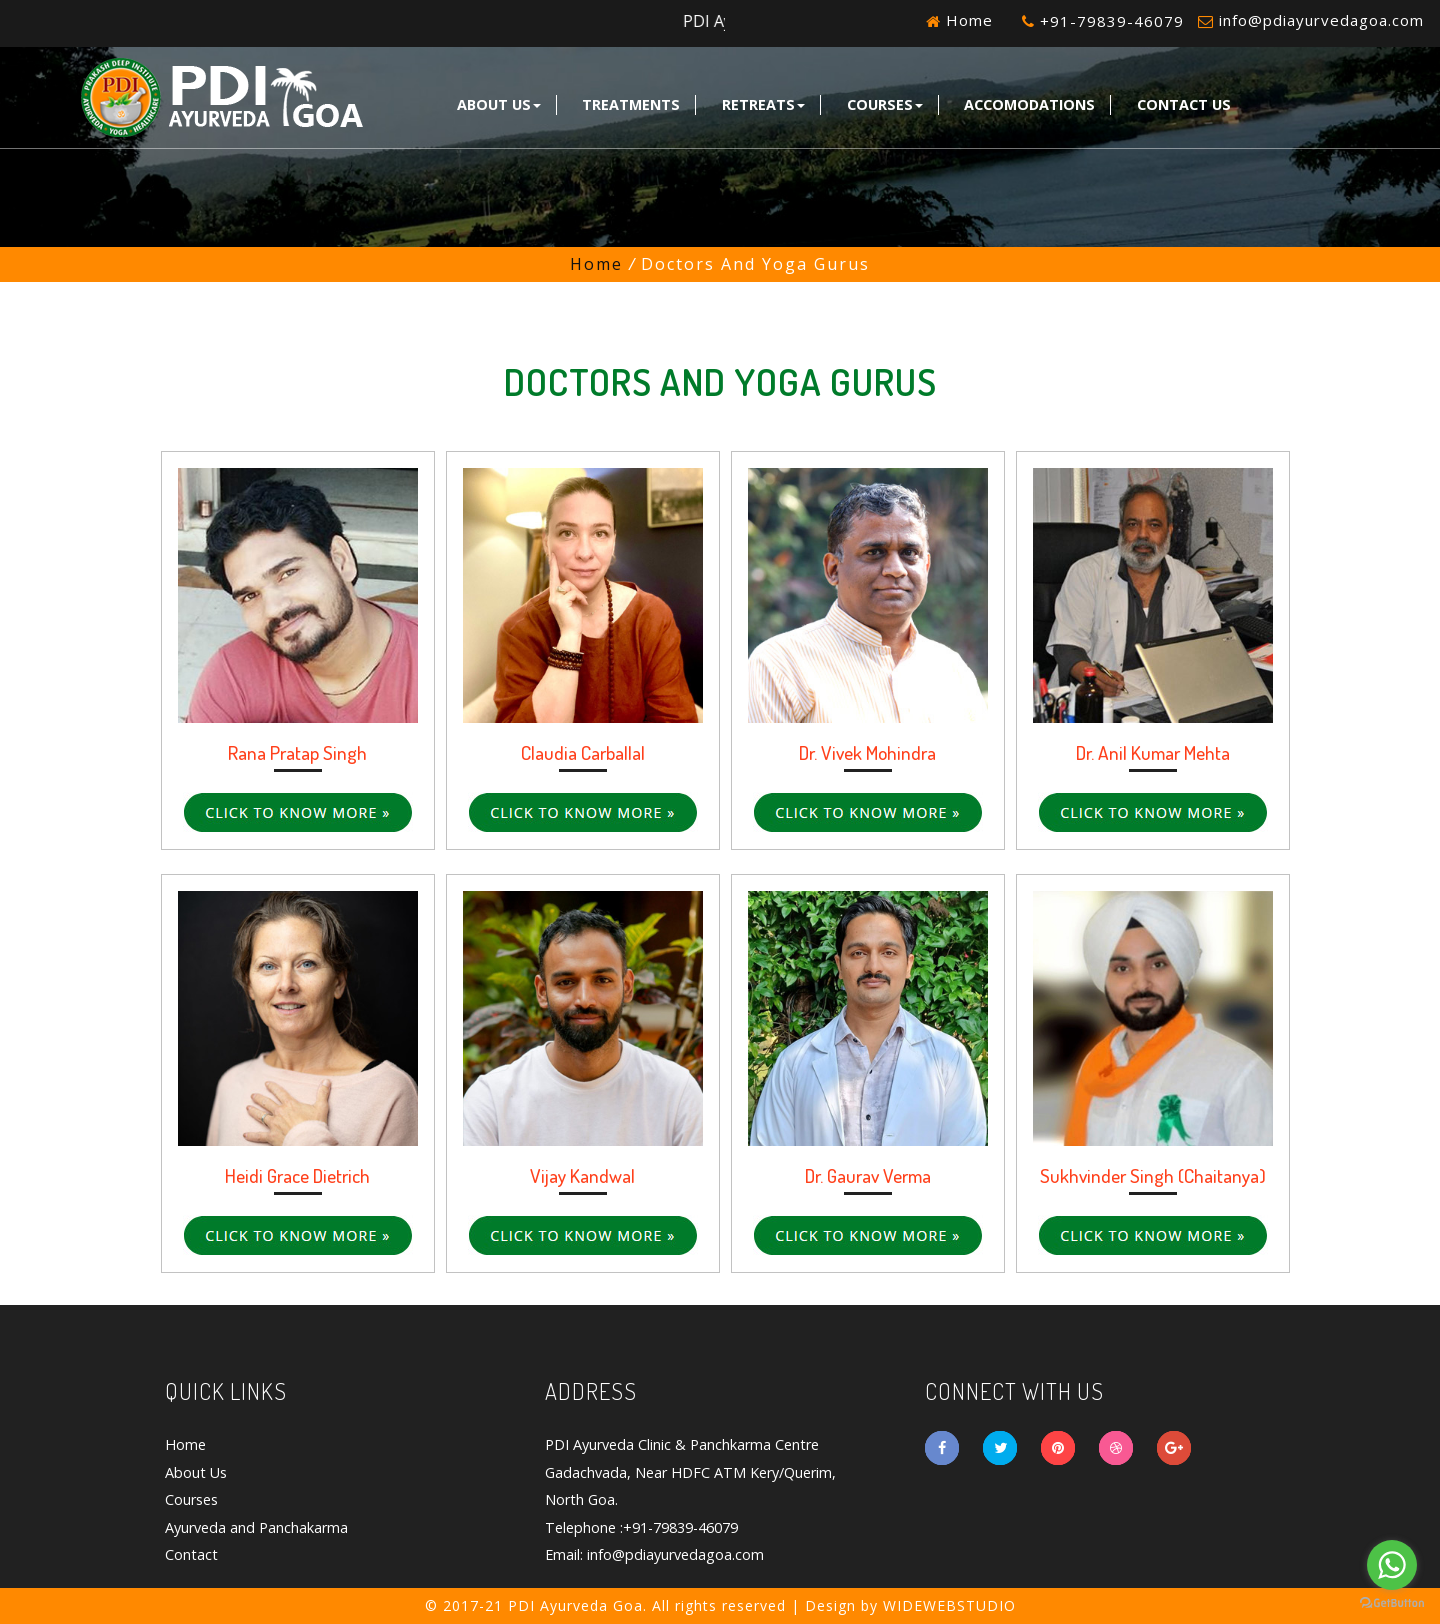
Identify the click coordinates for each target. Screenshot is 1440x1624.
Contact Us (1184, 104)
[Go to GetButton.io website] (1392, 1603)
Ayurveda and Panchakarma (256, 1527)
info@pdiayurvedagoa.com (1321, 20)
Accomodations (1029, 104)
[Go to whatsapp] (1392, 1565)
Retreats (763, 104)
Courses (885, 104)
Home (967, 20)
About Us (499, 104)
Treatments (631, 104)
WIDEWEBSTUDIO (949, 1605)
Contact (191, 1554)
